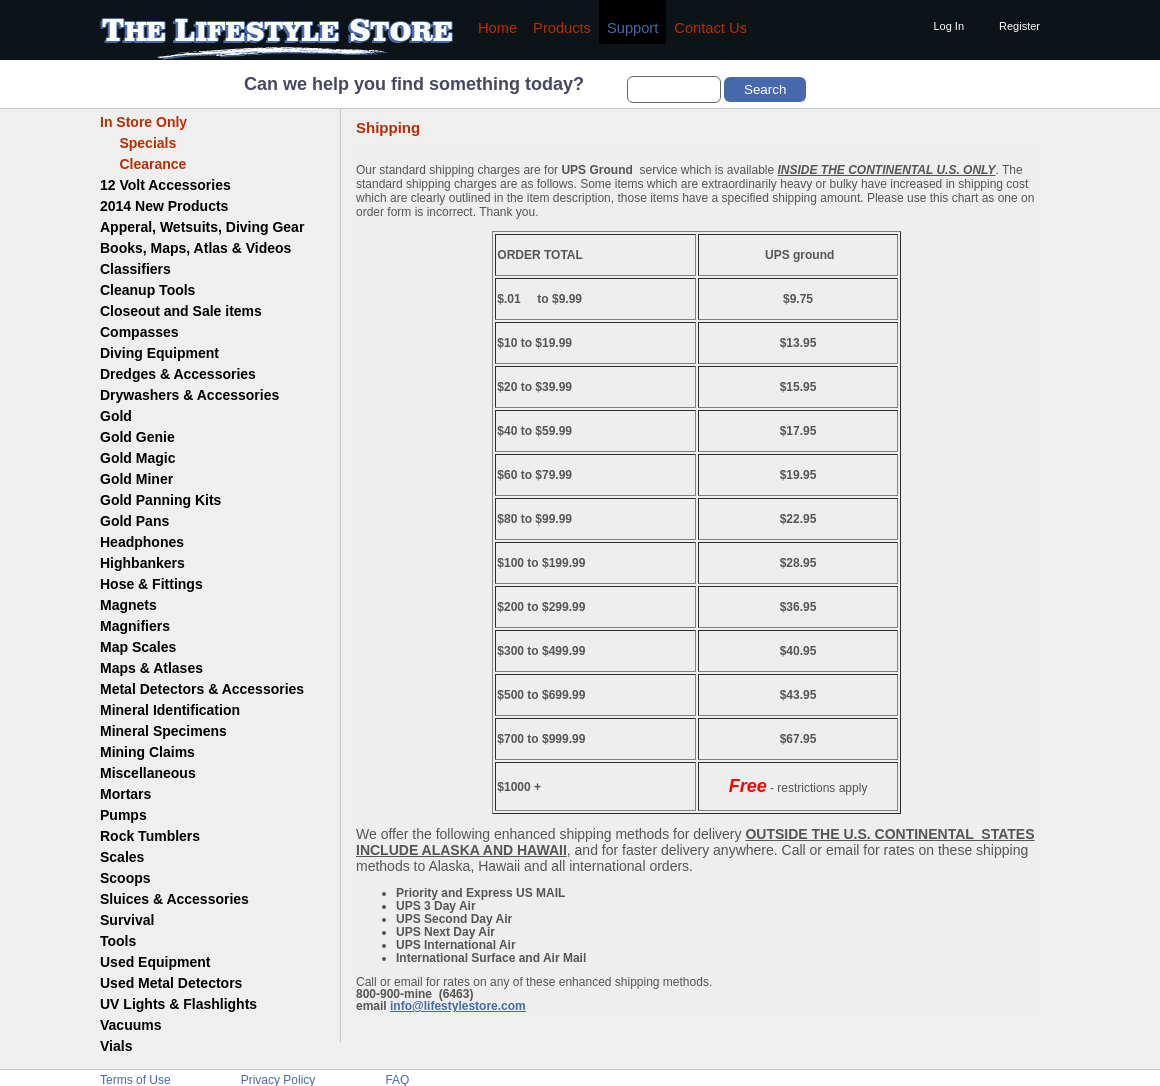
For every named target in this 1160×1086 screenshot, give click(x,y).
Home (497, 28)
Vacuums (130, 1025)
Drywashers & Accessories (189, 395)
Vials (116, 1046)
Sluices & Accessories (174, 899)
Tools (118, 941)
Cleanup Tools (147, 290)
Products (562, 28)
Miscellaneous (148, 773)
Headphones (142, 542)
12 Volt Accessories (165, 185)
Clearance (143, 164)
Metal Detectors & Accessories (202, 689)
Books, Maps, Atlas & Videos (195, 248)
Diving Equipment (159, 353)
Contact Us (710, 28)
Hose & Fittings (151, 584)
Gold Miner (136, 479)
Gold (116, 416)
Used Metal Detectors (171, 983)
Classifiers (135, 269)
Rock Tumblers (150, 836)
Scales (122, 857)
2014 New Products (164, 206)
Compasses (139, 332)
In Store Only (143, 122)
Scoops (125, 878)
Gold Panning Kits (160, 500)
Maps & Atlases (151, 668)
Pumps (123, 815)
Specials (138, 143)
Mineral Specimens (163, 731)
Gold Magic (137, 458)
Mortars (125, 794)
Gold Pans (134, 521)
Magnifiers (135, 626)
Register (1019, 26)
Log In (948, 26)
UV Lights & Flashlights (178, 1004)
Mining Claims (147, 752)
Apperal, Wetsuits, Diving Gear (202, 227)
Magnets (128, 605)
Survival (127, 920)
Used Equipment (155, 962)
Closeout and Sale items (181, 311)
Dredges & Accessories (178, 374)
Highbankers (142, 563)
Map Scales (138, 647)
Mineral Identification (170, 710)
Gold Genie (137, 437)
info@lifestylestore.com (458, 1006)
